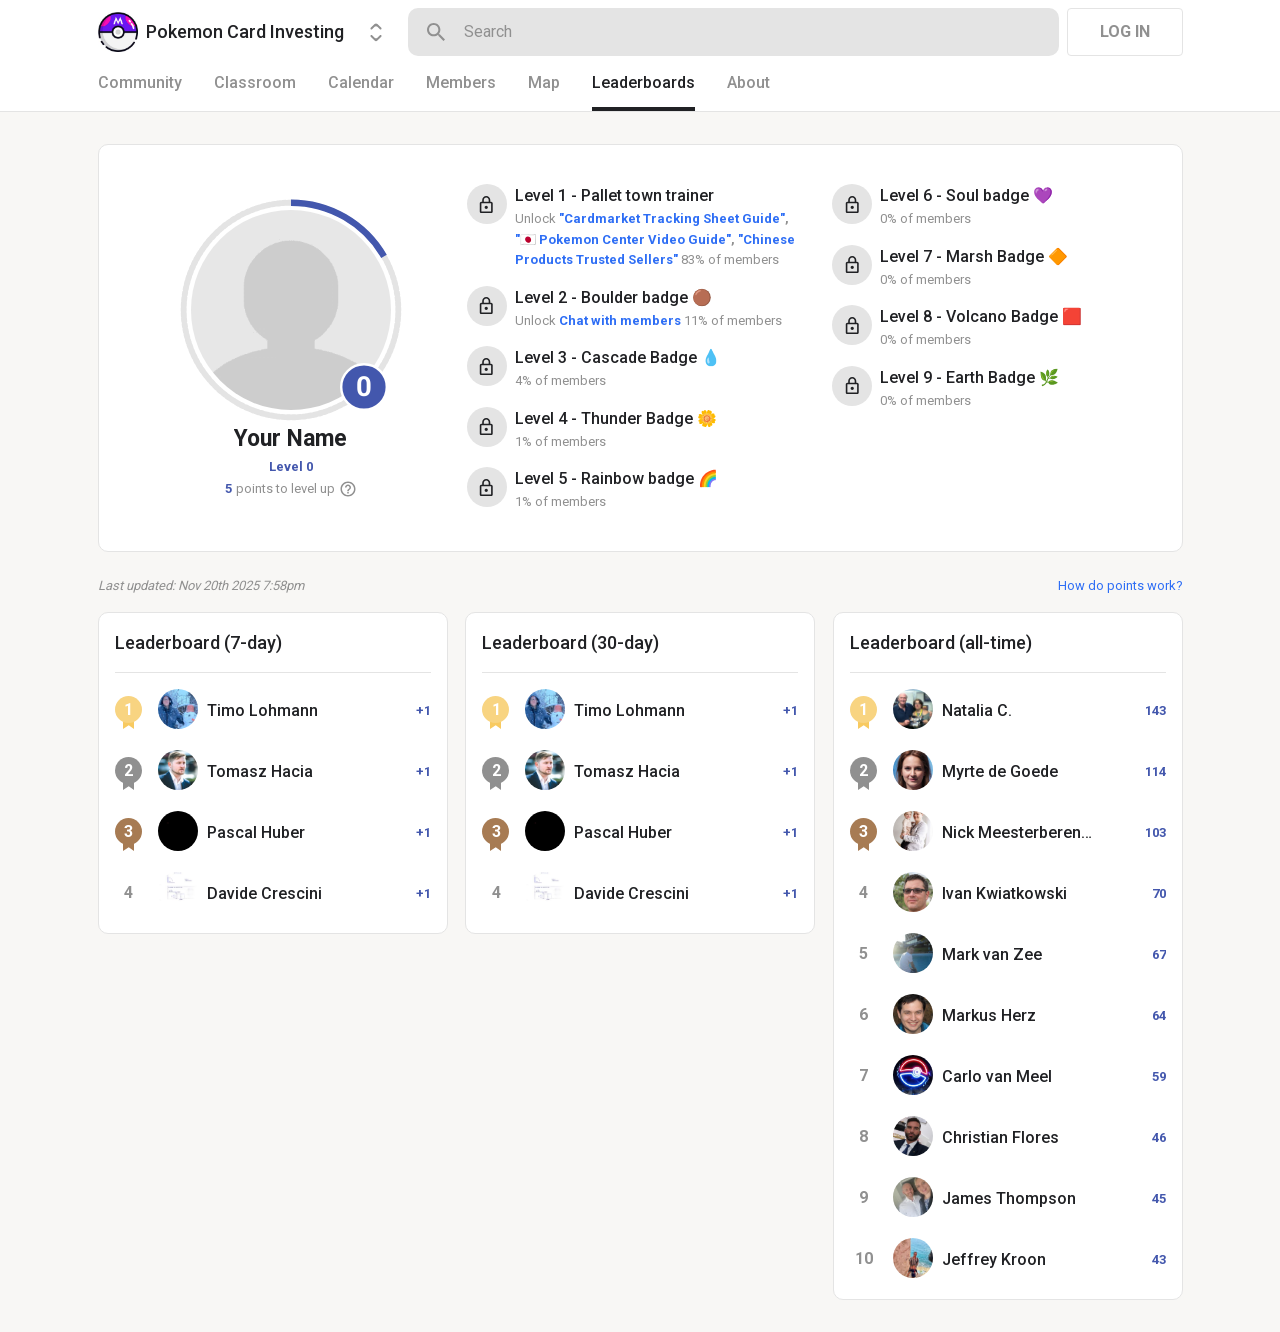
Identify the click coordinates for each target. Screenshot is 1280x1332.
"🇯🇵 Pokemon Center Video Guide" (623, 239)
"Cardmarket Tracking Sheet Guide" (672, 218)
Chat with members (620, 320)
